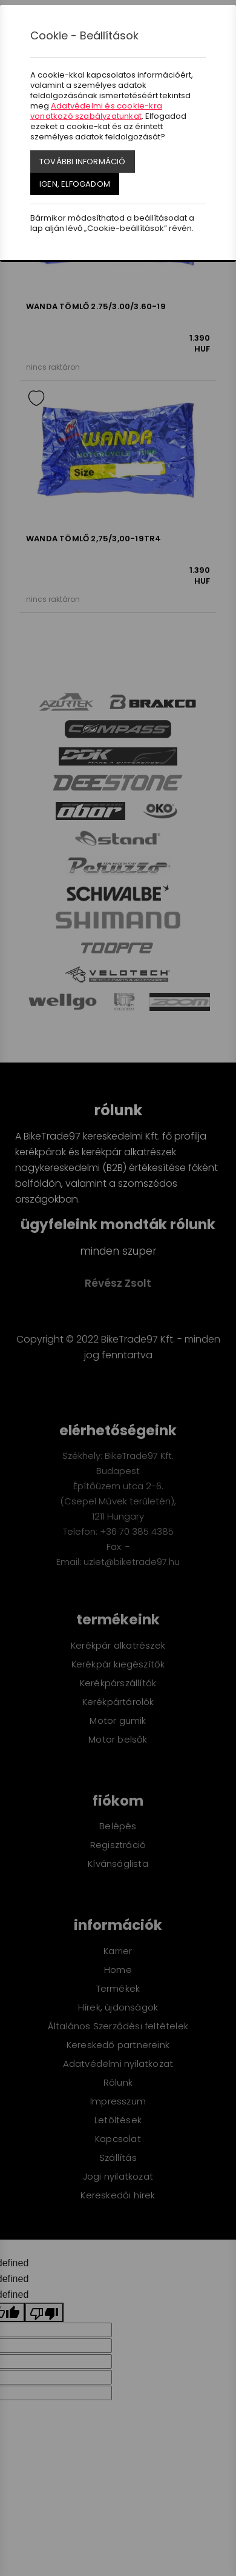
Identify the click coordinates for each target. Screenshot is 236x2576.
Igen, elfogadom (74, 184)
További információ (82, 161)
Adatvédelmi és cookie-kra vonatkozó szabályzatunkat (96, 111)
